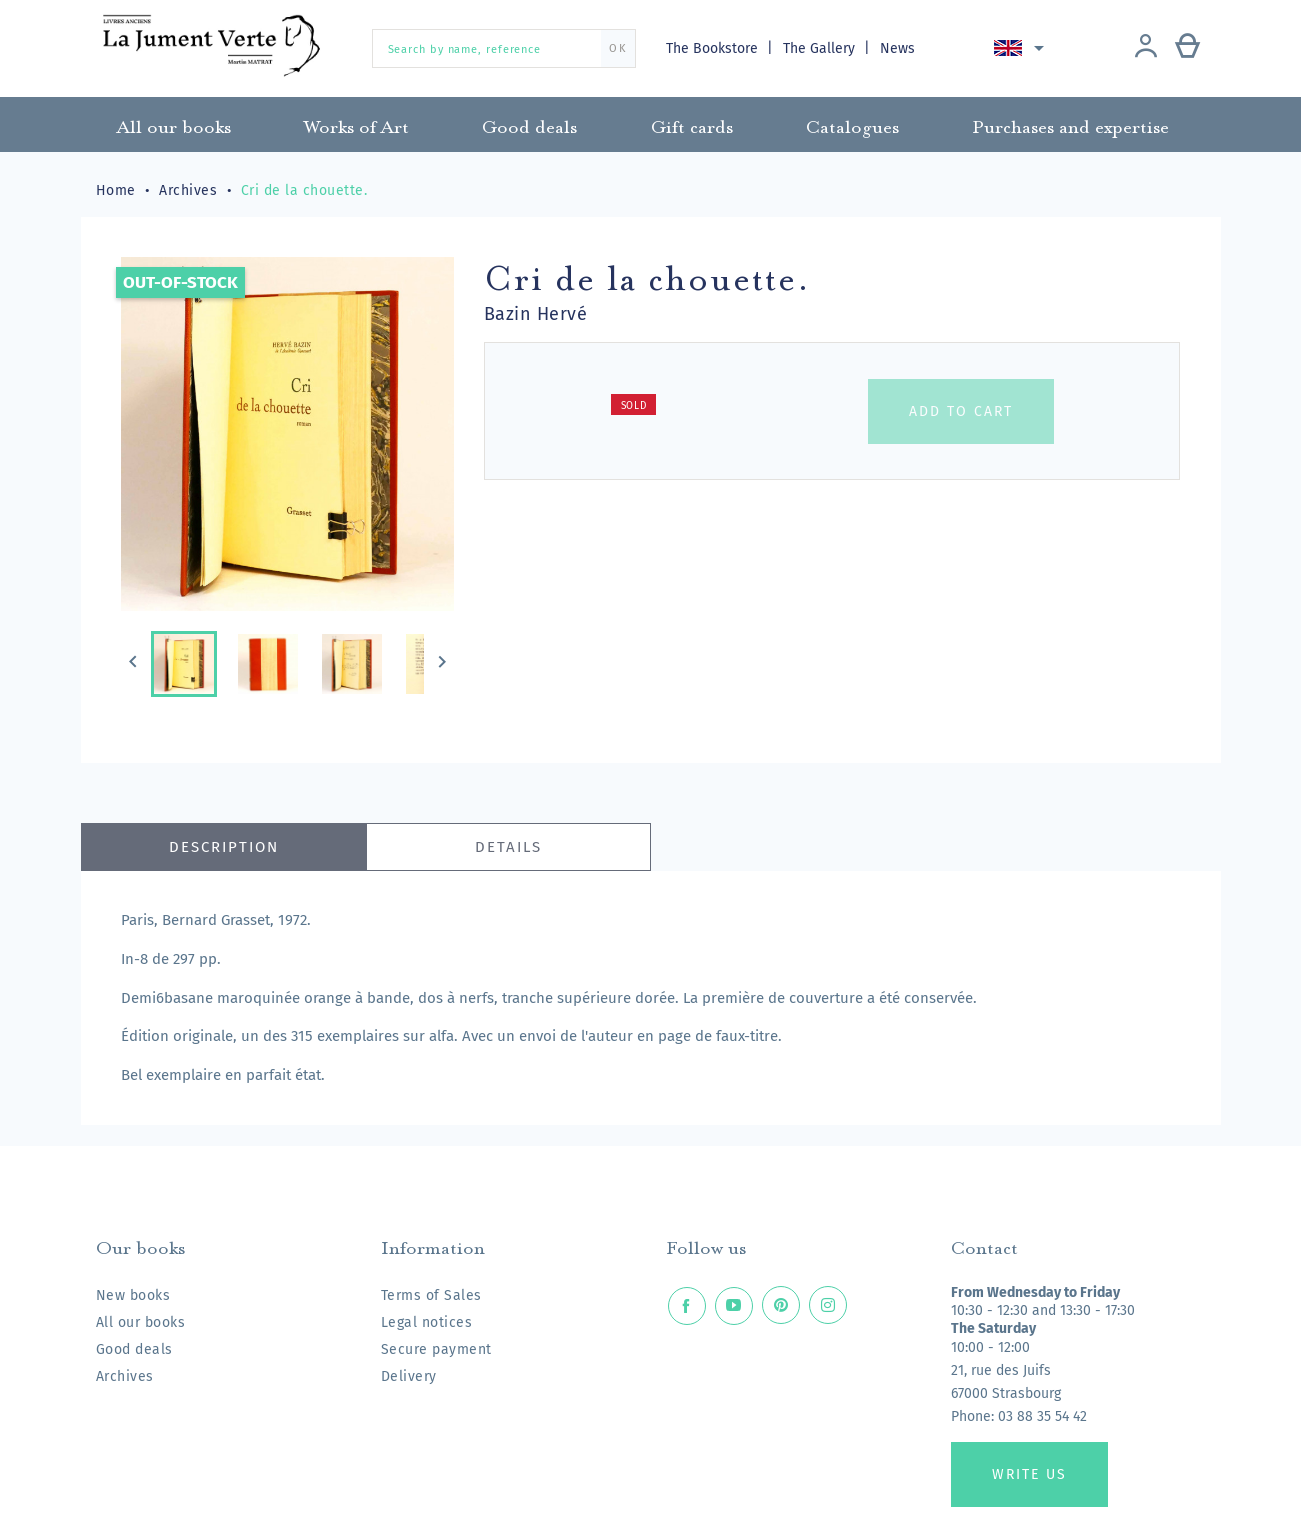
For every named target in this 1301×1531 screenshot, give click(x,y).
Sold (634, 406)
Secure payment (436, 1349)
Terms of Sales (431, 1295)
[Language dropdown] (1022, 48)
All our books (141, 1322)
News (897, 48)
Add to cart (961, 411)
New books (133, 1295)
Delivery (409, 1376)
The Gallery (821, 48)
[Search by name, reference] (504, 48)
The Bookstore (714, 48)
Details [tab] (508, 847)
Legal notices (427, 1322)
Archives (125, 1376)
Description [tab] (224, 847)
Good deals (134, 1349)
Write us (1029, 1474)
